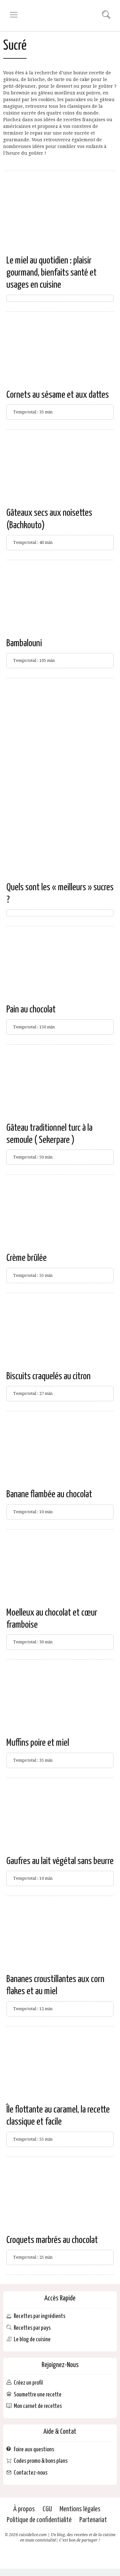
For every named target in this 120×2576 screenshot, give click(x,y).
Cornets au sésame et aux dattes (57, 395)
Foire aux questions (34, 2449)
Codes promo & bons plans (41, 2461)
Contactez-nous (30, 2473)
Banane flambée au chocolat (49, 1494)
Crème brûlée (26, 1258)
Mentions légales (80, 2509)
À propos (24, 2509)
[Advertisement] (60, 744)
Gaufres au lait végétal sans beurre (60, 1861)
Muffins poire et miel (37, 1743)
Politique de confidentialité (39, 2520)
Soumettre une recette (37, 2394)
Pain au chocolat (31, 1009)
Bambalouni (24, 643)
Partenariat (93, 2520)
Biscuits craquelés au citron (48, 1376)
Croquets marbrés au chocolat (52, 2240)
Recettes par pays (32, 2328)
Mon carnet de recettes (38, 2406)
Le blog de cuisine (32, 2339)
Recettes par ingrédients (39, 2316)
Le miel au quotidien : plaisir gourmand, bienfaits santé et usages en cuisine (51, 273)
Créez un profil (28, 2383)
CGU (47, 2509)
